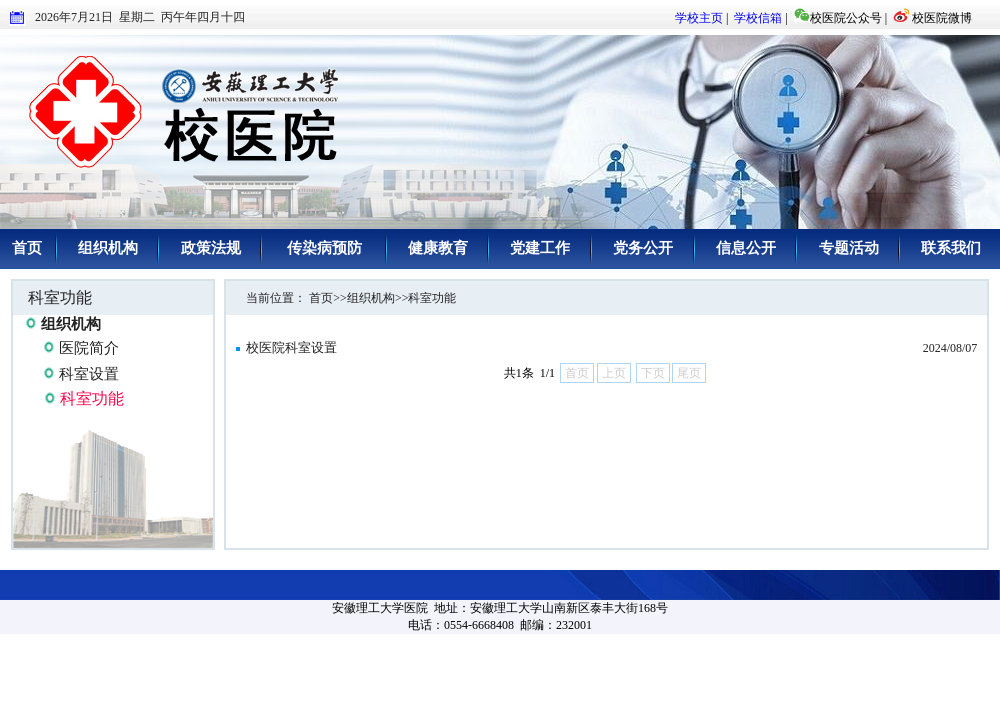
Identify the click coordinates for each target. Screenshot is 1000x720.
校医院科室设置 (291, 347)
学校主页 (699, 18)
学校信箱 (758, 18)
